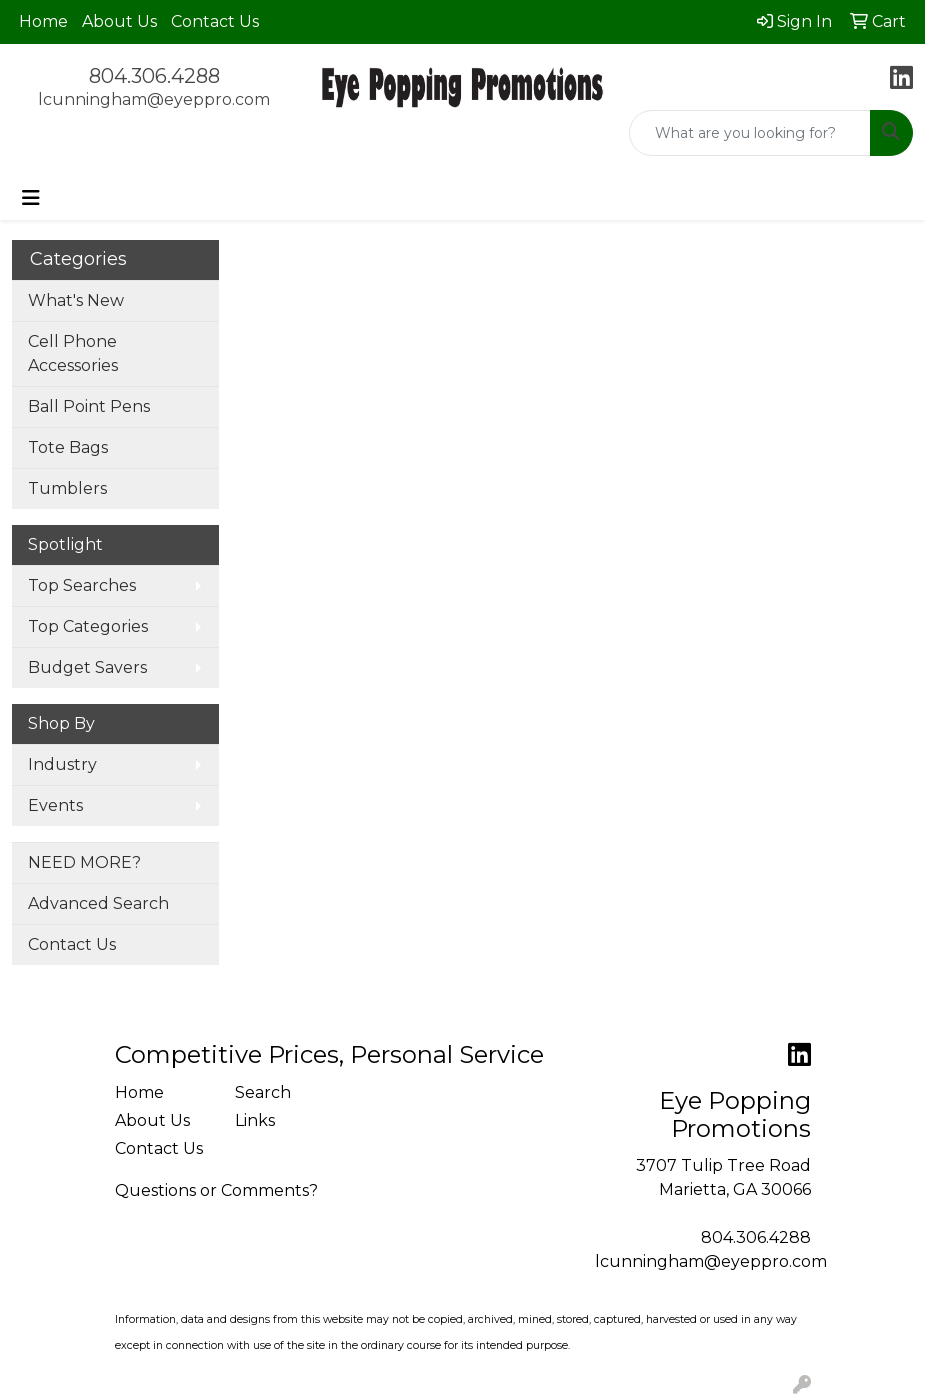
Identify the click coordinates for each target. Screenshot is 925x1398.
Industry (62, 764)
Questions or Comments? (216, 1190)
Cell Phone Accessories (73, 353)
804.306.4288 (154, 76)
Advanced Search (98, 903)
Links (255, 1120)
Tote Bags (68, 447)
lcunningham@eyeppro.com (154, 99)
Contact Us (215, 21)
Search (263, 1092)
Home (43, 21)
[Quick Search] (750, 133)
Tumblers (67, 488)
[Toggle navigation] (31, 198)
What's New (76, 300)
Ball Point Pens (89, 406)
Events (55, 805)
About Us (119, 21)
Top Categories (88, 626)
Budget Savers (87, 667)
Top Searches (82, 585)
